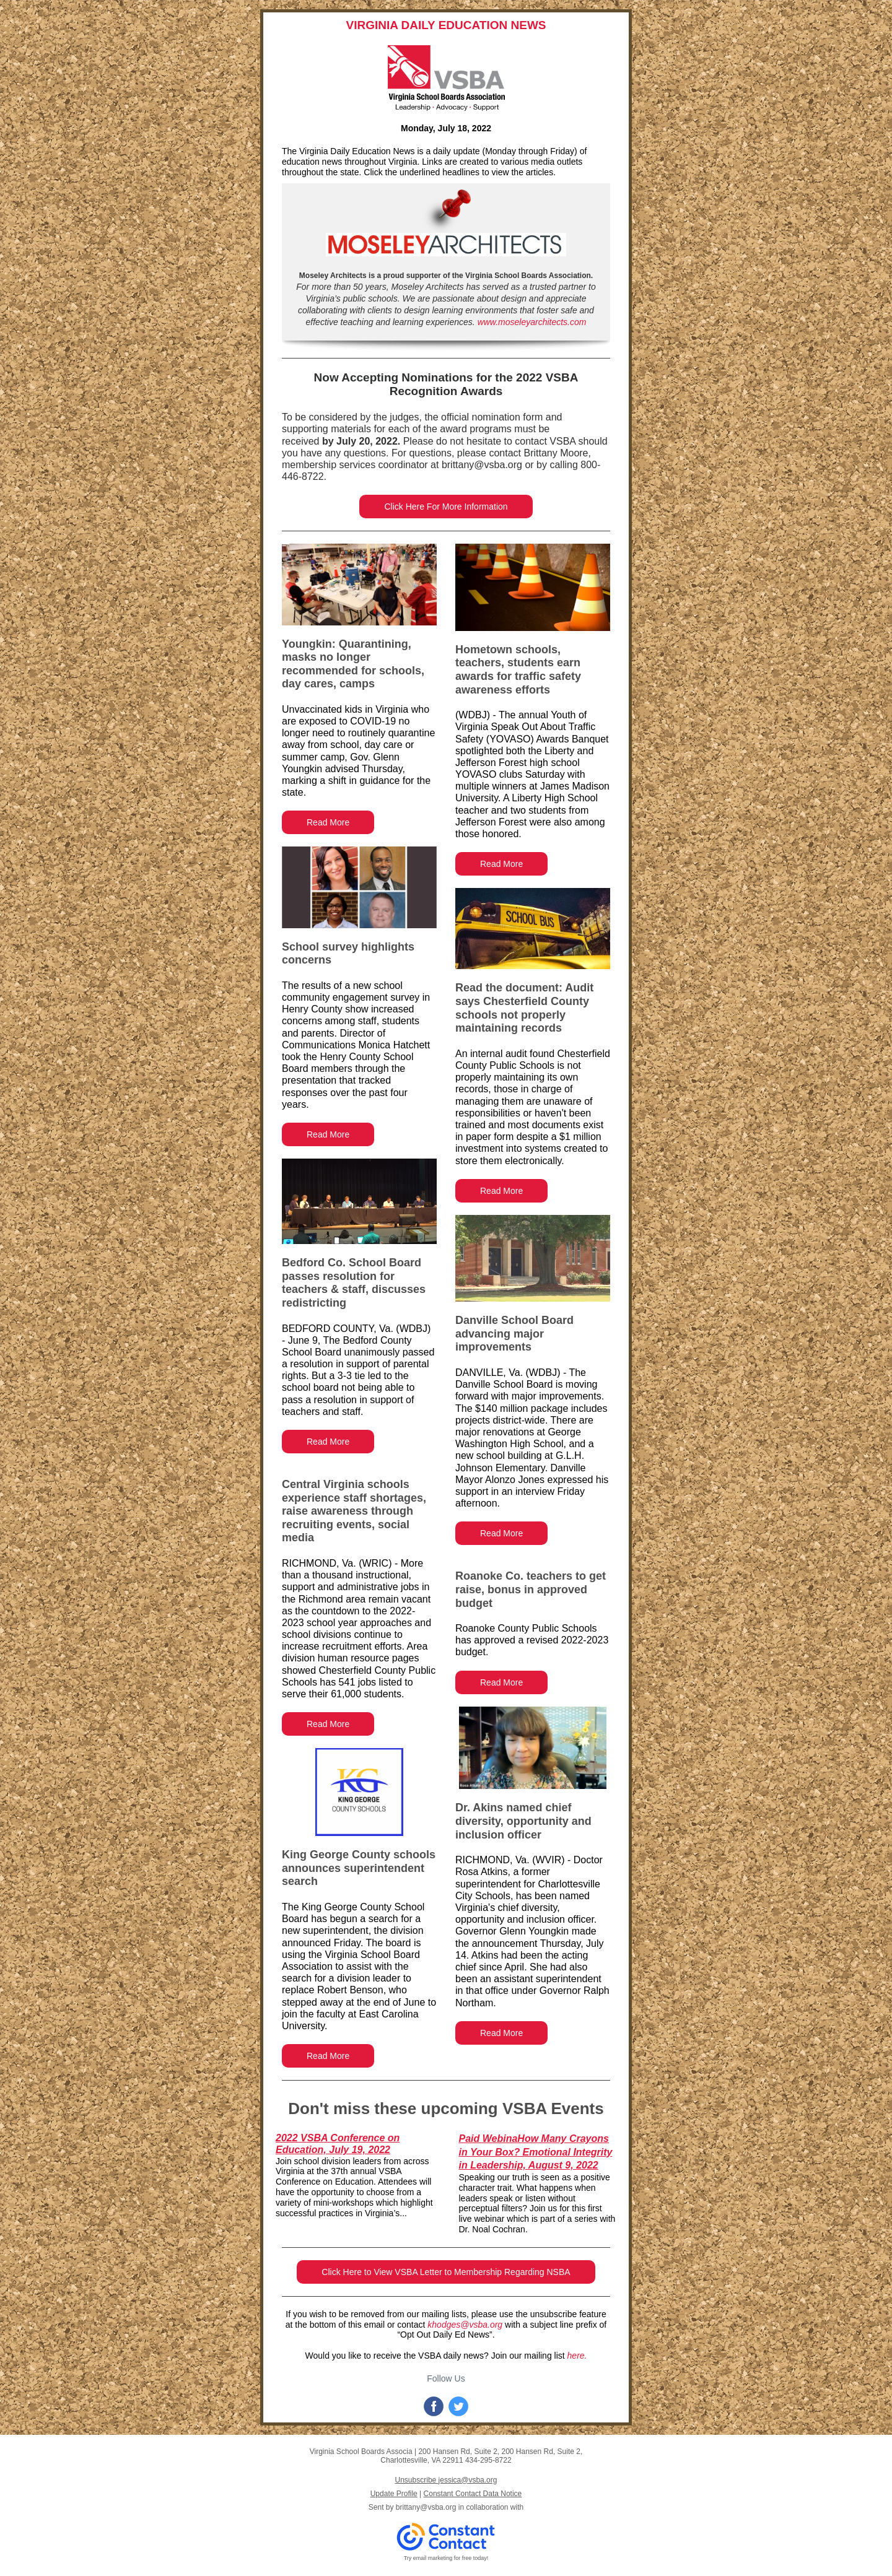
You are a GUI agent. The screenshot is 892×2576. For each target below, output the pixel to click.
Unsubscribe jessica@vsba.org (446, 2480)
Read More (328, 822)
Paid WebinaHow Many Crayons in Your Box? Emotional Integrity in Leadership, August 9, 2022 (536, 2151)
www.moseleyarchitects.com (532, 322)
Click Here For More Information (445, 506)
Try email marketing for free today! (446, 2558)
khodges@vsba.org (464, 2325)
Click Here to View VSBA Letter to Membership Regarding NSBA (445, 2272)
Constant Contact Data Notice (473, 2493)
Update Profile (394, 2493)
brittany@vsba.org (426, 2507)
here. (577, 2356)
